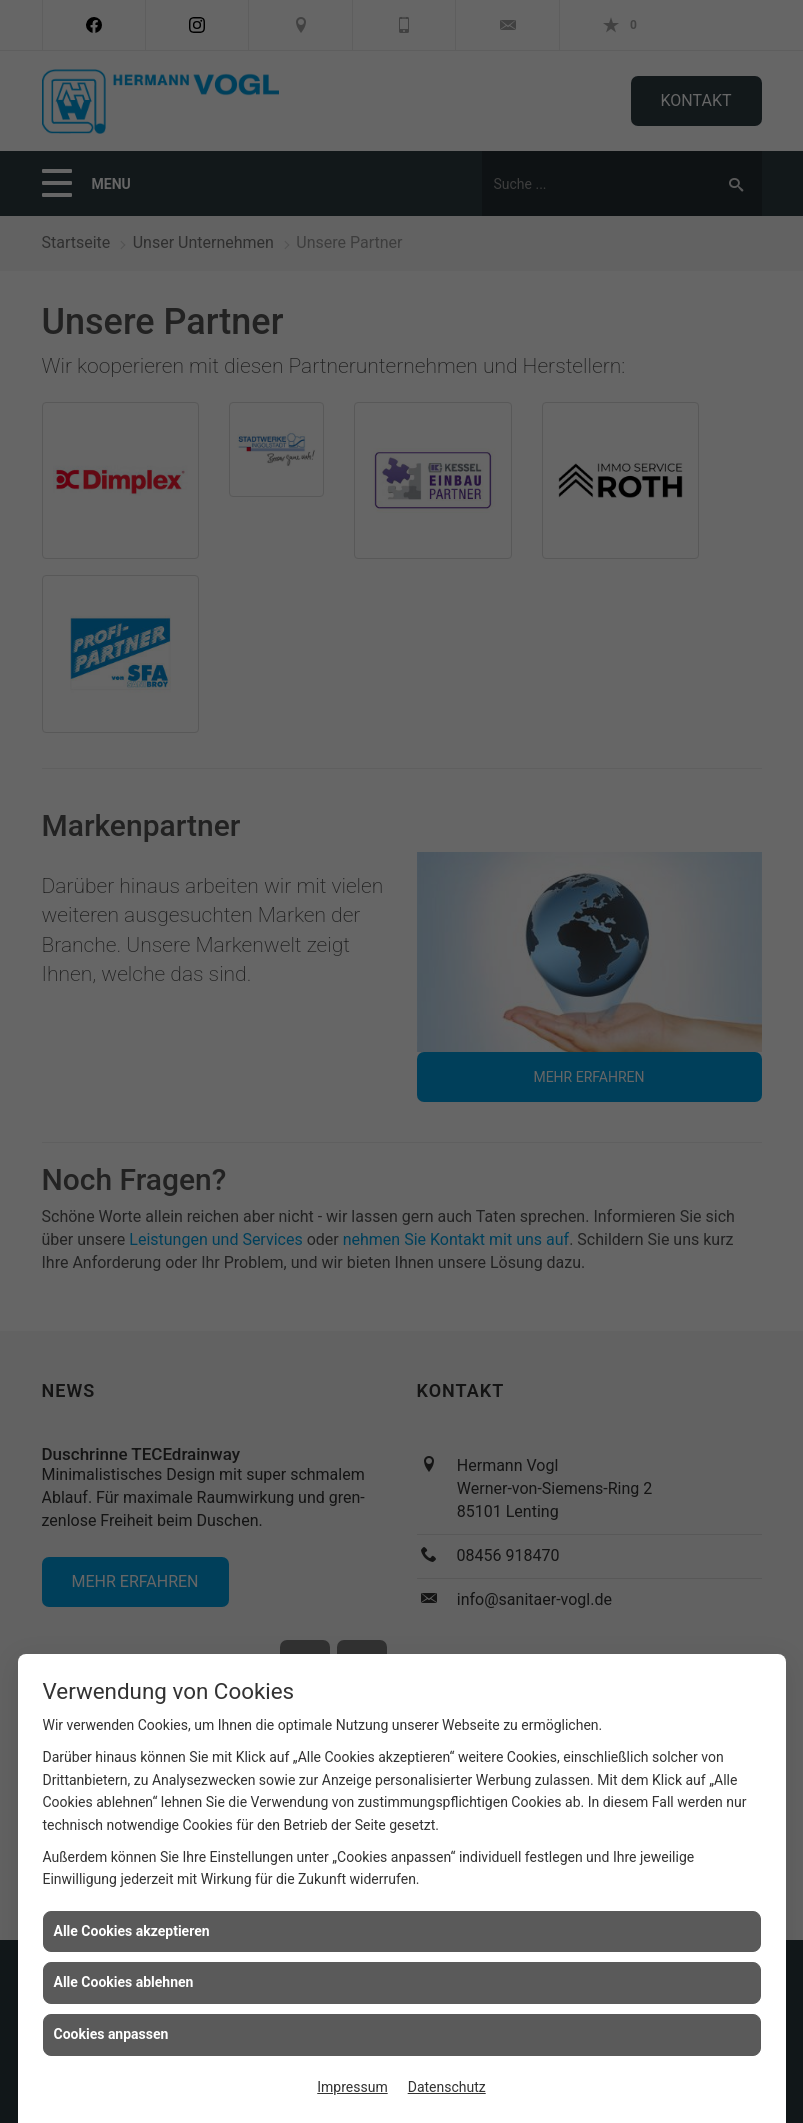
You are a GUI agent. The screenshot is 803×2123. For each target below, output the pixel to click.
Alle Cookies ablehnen (124, 1982)
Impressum (352, 2087)
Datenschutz (447, 2087)
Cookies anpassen (111, 2034)
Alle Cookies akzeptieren (132, 1931)
